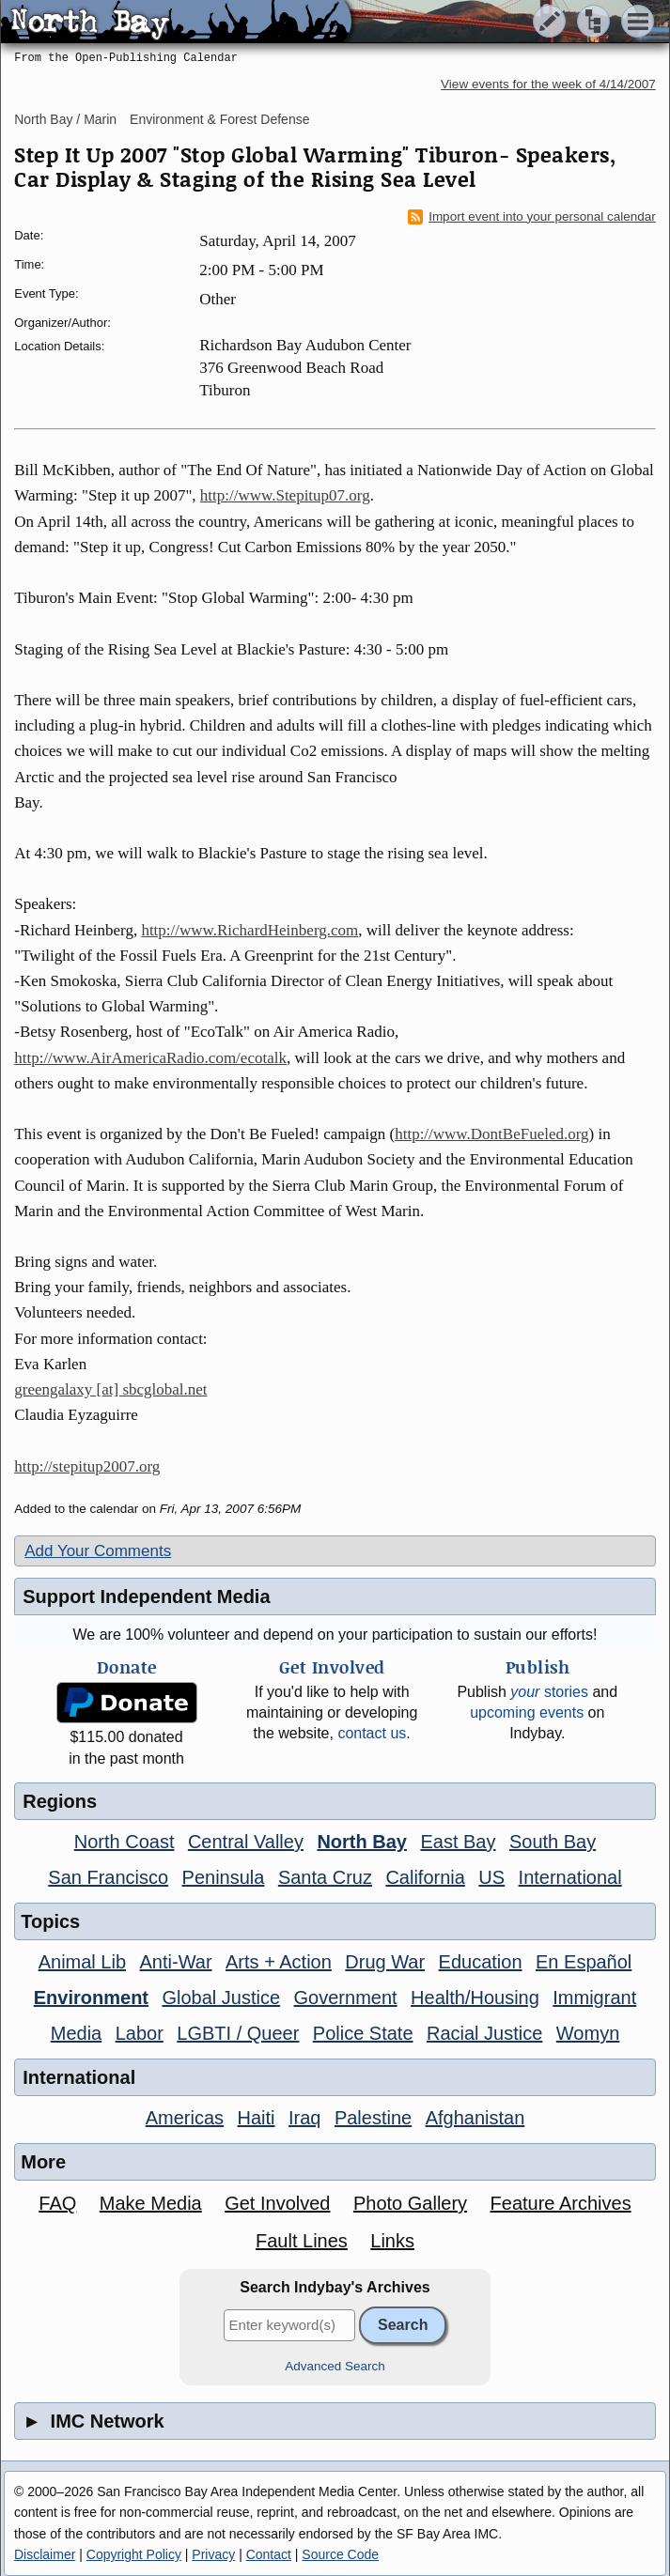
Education (480, 1961)
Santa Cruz (325, 1877)
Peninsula (223, 1877)
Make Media (151, 2203)
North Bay (362, 1841)
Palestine (373, 2117)
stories (549, 1692)
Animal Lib (82, 1961)
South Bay (552, 1841)
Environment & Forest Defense (219, 119)
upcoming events (527, 1712)
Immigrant (594, 1997)
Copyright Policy (133, 2554)
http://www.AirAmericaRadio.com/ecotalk (150, 1058)
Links (392, 2240)
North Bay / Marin (65, 119)
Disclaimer (44, 2554)
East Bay (457, 1841)
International (570, 1877)
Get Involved (277, 2203)
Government (345, 1997)
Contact (268, 2554)
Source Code (340, 2554)
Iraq (304, 2117)
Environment (91, 1997)
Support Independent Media (146, 1596)
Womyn (587, 2033)
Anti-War (176, 1961)
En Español (583, 1961)
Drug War (385, 1961)
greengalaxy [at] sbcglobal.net (110, 1389)
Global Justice (221, 1997)
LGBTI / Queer (238, 2033)
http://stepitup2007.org (87, 1466)
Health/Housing (475, 1997)
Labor (140, 2033)
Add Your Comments (97, 1551)
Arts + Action (279, 1961)
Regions (60, 1801)
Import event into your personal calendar (532, 216)
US (491, 1877)
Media (76, 2033)
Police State (363, 2033)
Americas (185, 2117)
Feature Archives (561, 2203)
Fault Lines (302, 2240)
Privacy (213, 2554)
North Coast (124, 1841)
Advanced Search (335, 2366)
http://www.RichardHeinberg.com (249, 930)
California (424, 1877)
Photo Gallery (410, 2203)
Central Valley (246, 1841)
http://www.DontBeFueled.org (491, 1134)
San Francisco (108, 1877)
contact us (371, 1733)
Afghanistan (475, 2117)
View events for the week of (548, 84)
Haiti (256, 2117)
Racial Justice (484, 2033)
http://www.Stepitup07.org (285, 495)
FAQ (57, 2203)
